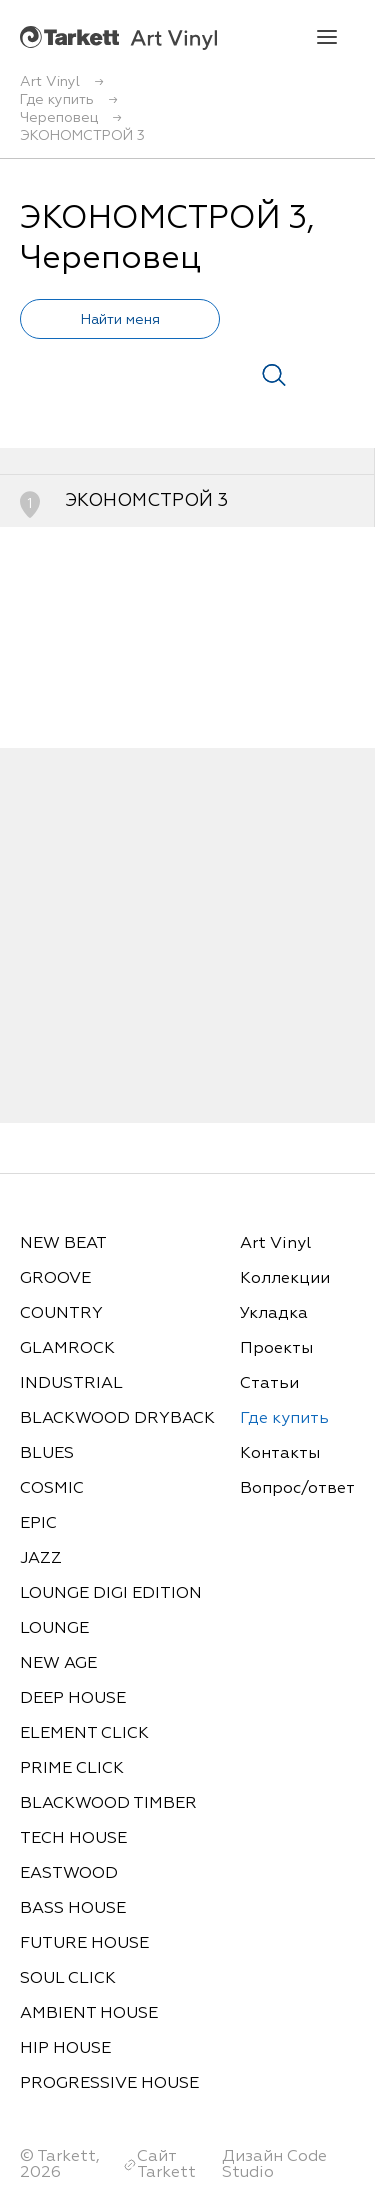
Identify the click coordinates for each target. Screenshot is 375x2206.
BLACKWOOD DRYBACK (117, 1419)
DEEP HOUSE (73, 1699)
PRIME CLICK (72, 1769)
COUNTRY (61, 1314)
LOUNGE (54, 1629)
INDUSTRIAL (71, 1384)
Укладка (274, 1314)
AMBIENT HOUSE (89, 2014)
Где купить (284, 1419)
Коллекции (285, 1279)
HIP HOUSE (65, 2049)
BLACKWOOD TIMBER (108, 1804)
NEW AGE (58, 1664)
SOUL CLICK (68, 1979)
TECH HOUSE (73, 1839)
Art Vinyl (118, 37)
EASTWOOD (69, 1874)
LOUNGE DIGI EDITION (111, 1594)
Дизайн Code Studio (274, 2165)
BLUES (47, 1454)
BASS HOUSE (73, 1909)
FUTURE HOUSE (84, 1944)
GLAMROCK (67, 1349)
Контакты (280, 1454)
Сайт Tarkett (166, 2165)
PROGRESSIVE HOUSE (109, 2084)
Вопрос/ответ (297, 1489)
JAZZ (41, 1559)
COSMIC (52, 1489)
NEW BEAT (63, 1244)
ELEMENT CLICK (84, 1734)
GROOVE (55, 1279)
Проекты (276, 1349)
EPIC (38, 1524)
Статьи (269, 1384)
